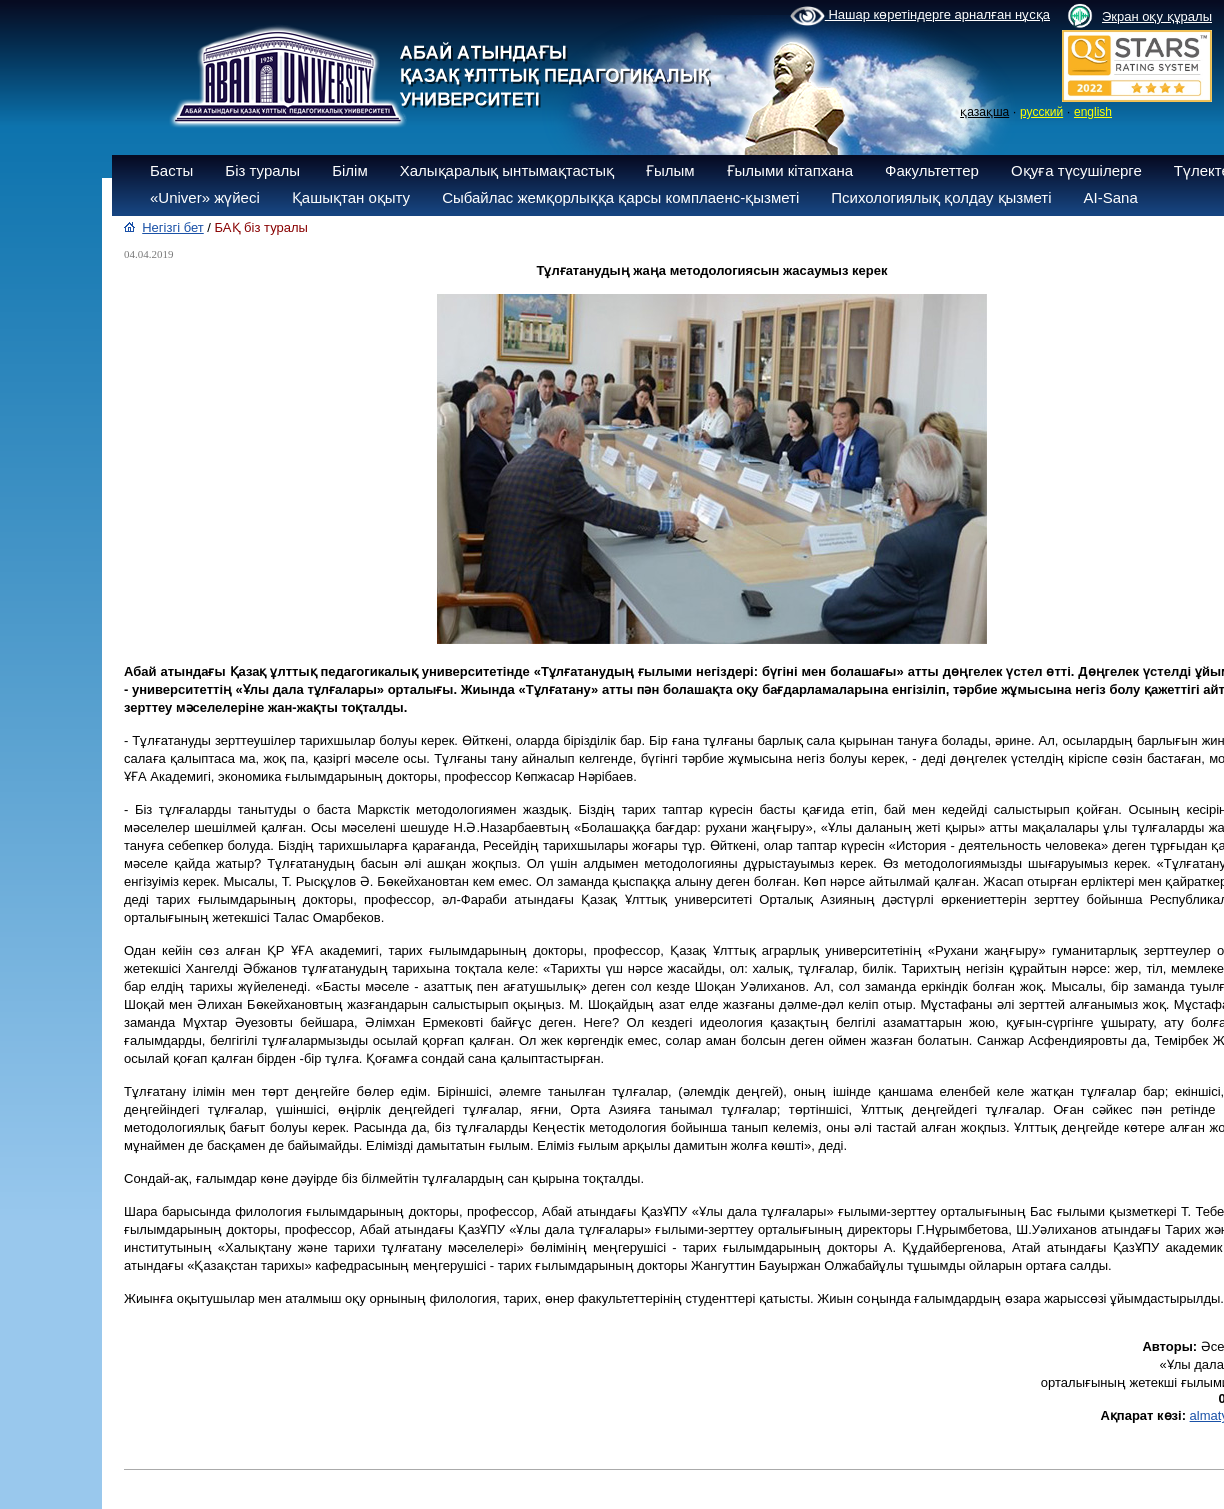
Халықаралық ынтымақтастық (507, 170)
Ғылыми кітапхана (790, 170)
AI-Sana (1111, 197)
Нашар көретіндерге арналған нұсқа (920, 16)
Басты (171, 170)
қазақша (984, 112)
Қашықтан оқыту (351, 197)
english (1093, 112)
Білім (350, 170)
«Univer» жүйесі (205, 197)
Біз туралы (262, 170)
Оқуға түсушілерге (1076, 170)
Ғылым (670, 170)
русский (1041, 112)
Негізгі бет (173, 227)
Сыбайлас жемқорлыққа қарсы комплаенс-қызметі (620, 197)
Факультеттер (932, 170)
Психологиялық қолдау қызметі (941, 197)
